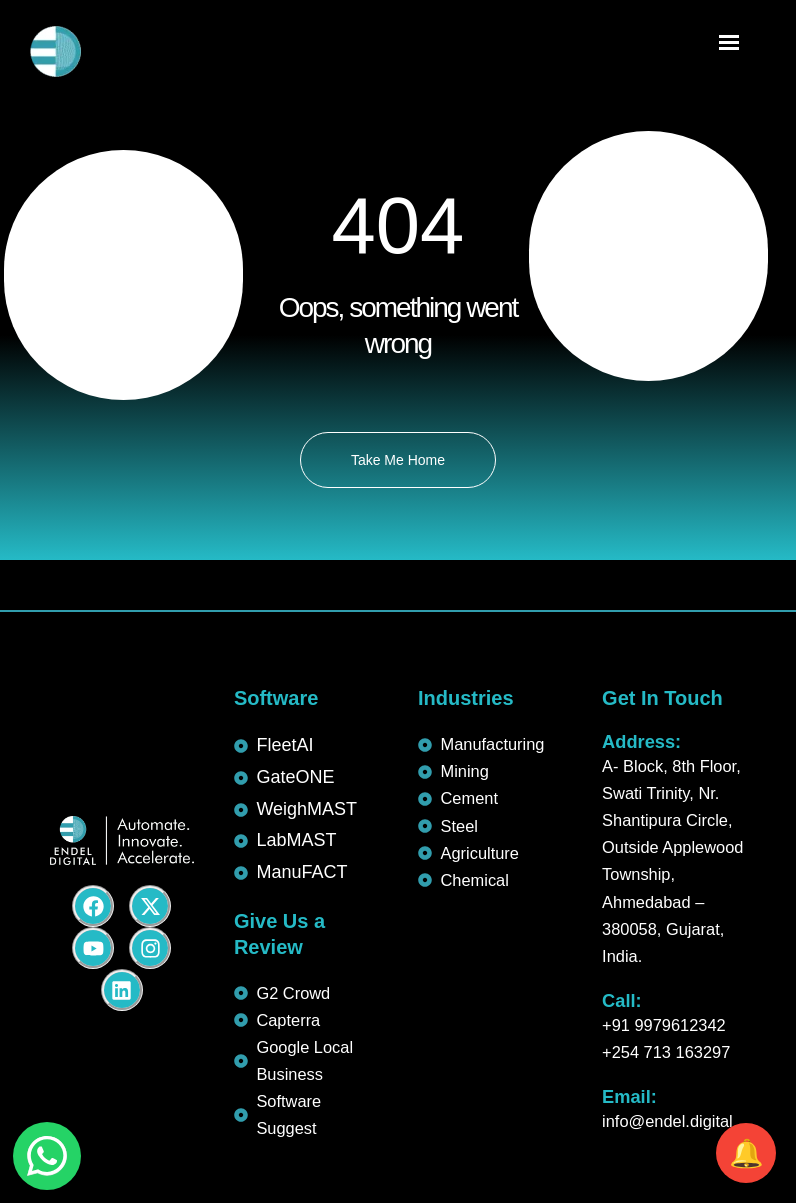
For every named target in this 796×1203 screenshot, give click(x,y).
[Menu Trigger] (728, 45)
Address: (641, 741)
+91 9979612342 (664, 1025)
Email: (629, 1096)
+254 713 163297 (666, 1052)
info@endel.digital (667, 1121)
